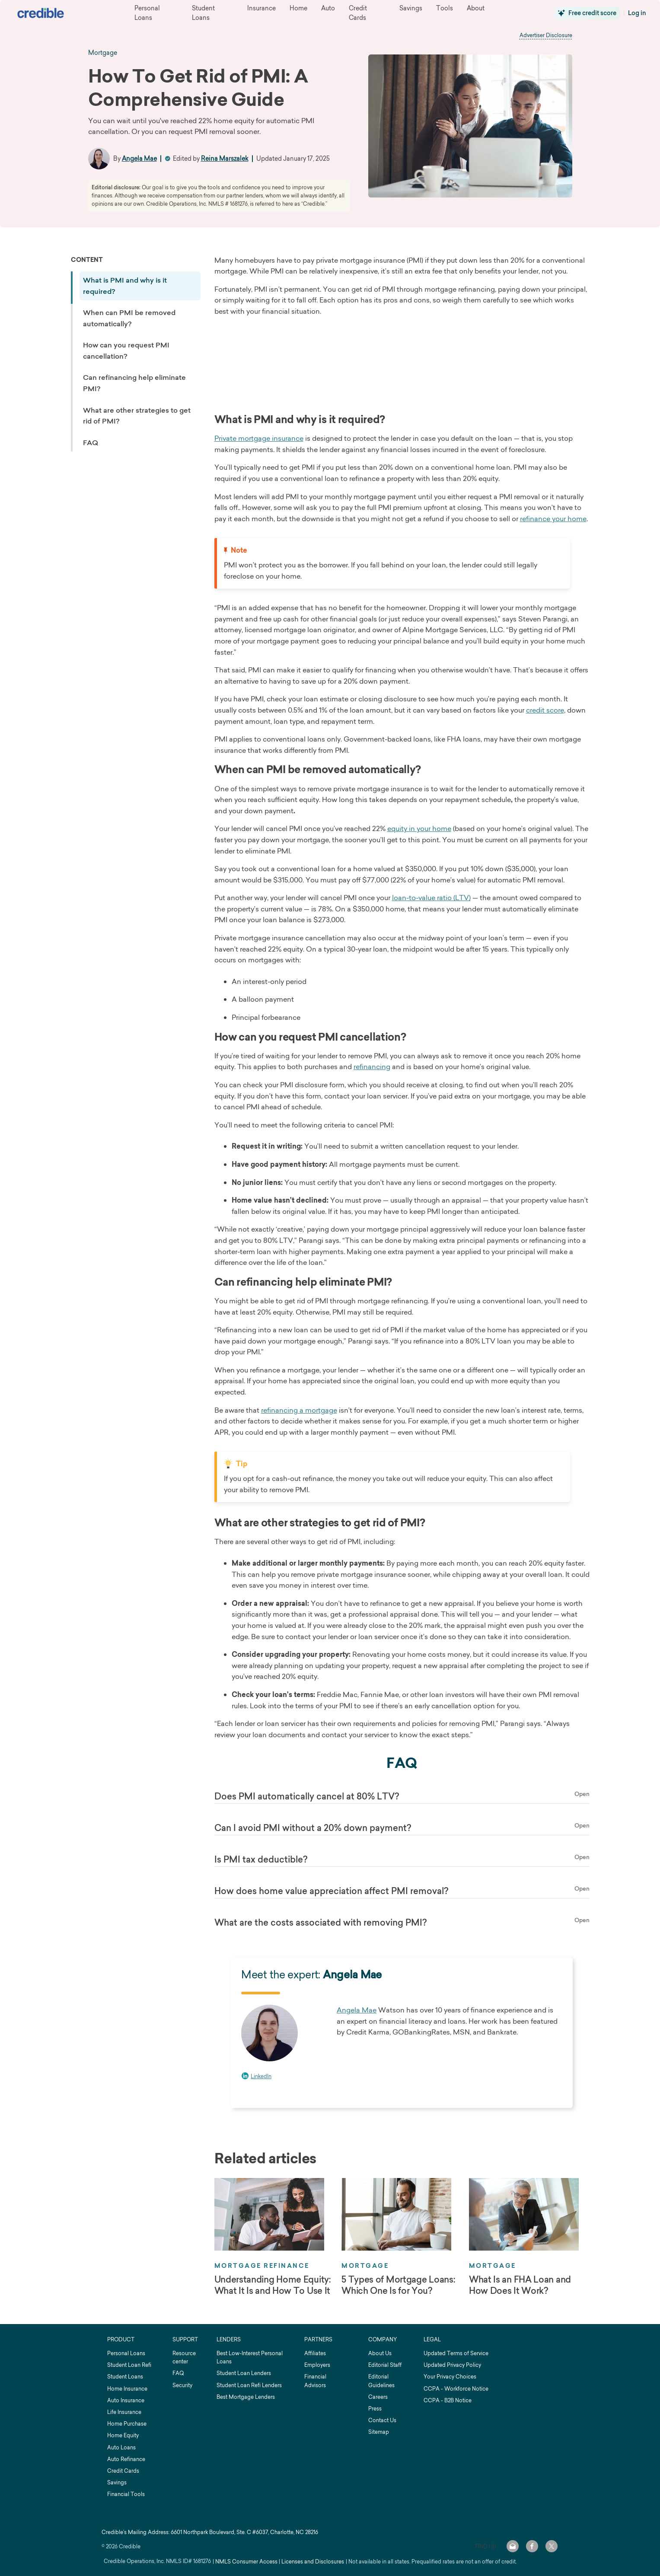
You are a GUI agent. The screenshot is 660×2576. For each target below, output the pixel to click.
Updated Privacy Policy (452, 2365)
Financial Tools (126, 2494)
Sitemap (378, 2432)
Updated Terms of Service (456, 2353)
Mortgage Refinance (261, 2265)
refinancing (372, 1066)
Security (182, 2385)
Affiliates (315, 2353)
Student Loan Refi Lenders (249, 2385)
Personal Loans (126, 2353)
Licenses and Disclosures (312, 2561)
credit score (545, 710)
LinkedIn (261, 2076)
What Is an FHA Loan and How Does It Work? (520, 2285)
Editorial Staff (385, 2365)
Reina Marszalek (225, 158)
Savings (117, 2482)
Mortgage (365, 2265)
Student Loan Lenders (244, 2373)
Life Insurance (124, 2412)
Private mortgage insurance (258, 438)
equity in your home (419, 828)
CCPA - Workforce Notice (456, 2388)
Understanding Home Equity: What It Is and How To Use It (272, 2285)
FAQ (178, 2373)
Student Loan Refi (129, 2365)
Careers (378, 2397)
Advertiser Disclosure (546, 35)
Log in (637, 13)
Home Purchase (127, 2423)
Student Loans (125, 2376)
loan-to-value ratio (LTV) (431, 897)
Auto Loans (121, 2447)
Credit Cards (123, 2470)
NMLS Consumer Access (246, 2561)
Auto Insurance (125, 2400)
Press (375, 2408)
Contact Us (382, 2420)
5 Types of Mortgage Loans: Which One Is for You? (398, 2285)
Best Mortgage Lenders (246, 2397)
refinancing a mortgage (299, 1410)
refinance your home (553, 518)
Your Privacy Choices (450, 2376)
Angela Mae (139, 158)
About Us (380, 2353)
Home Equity (123, 2435)
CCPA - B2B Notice (448, 2400)
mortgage (102, 52)
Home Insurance (127, 2388)
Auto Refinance (126, 2459)
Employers (317, 2365)
